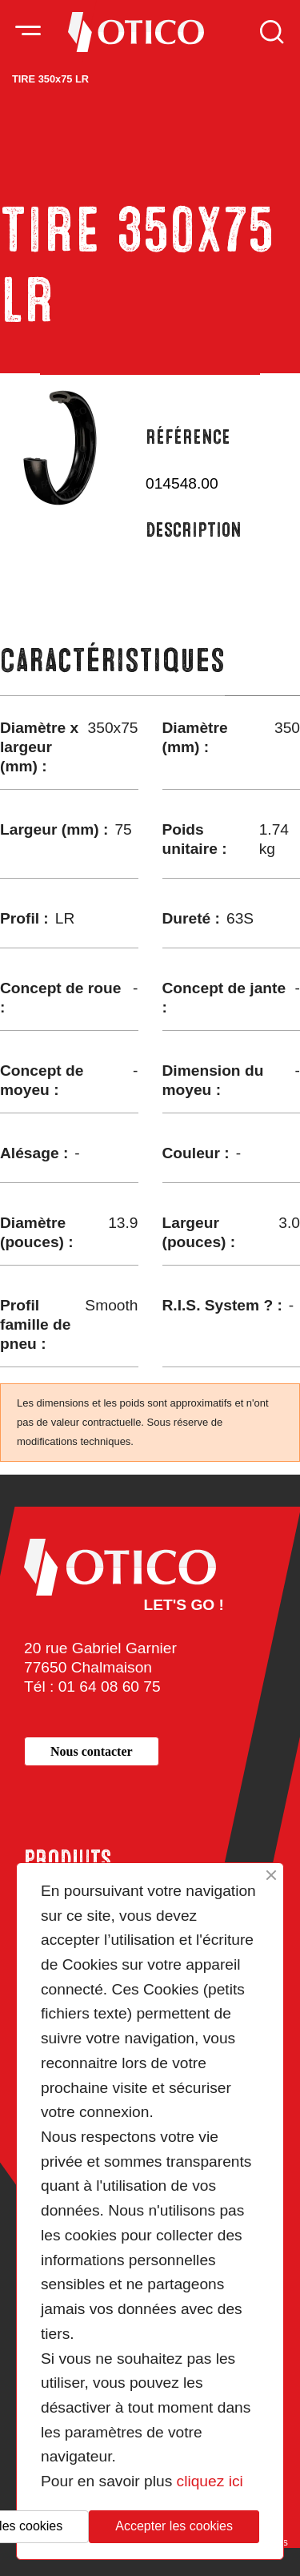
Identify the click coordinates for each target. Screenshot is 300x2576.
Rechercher (272, 32)
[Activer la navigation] (28, 32)
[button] (91, 1751)
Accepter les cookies (174, 2526)
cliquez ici (210, 2481)
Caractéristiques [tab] (112, 660)
